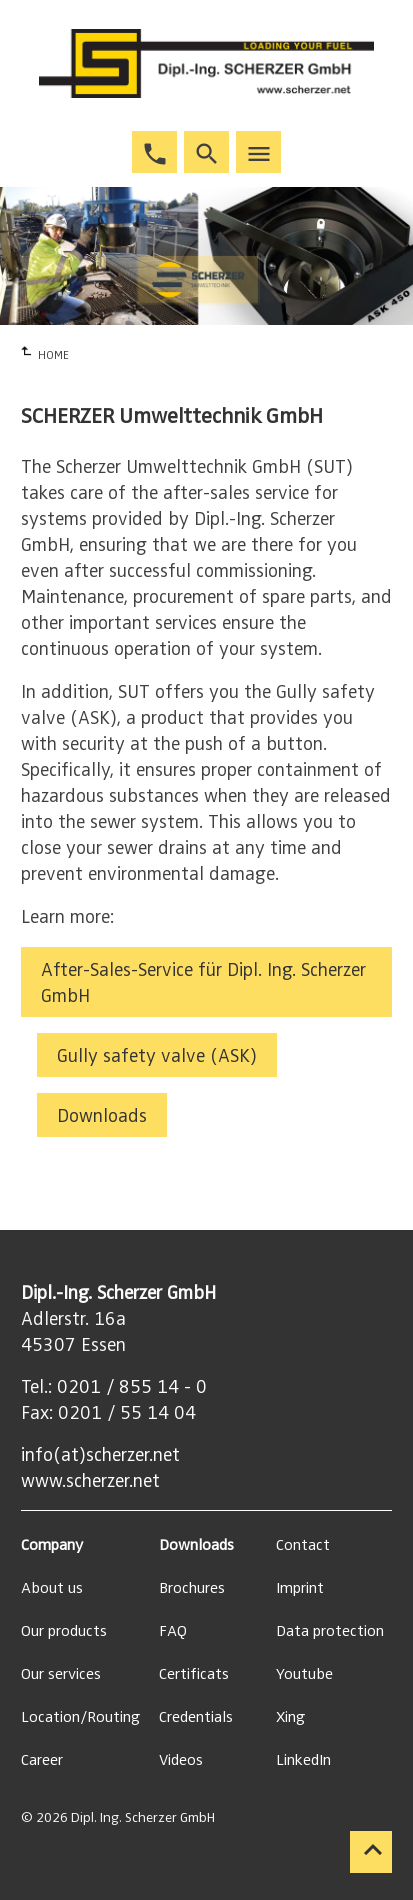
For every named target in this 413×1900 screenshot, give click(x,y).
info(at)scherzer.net (100, 1455)
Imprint (300, 1588)
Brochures (192, 1588)
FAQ (173, 1631)
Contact (303, 1545)
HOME (53, 355)
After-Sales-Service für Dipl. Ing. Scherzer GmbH (203, 983)
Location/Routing (80, 1717)
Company (52, 1545)
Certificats (194, 1674)
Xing (290, 1717)
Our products (64, 1631)
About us (52, 1588)
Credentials (196, 1717)
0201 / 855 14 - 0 (132, 1387)
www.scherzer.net (90, 1481)
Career (42, 1760)
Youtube (304, 1674)
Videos (181, 1760)
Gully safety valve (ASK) (157, 1056)
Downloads (102, 1116)
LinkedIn (303, 1760)
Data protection (330, 1631)
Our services (61, 1674)
